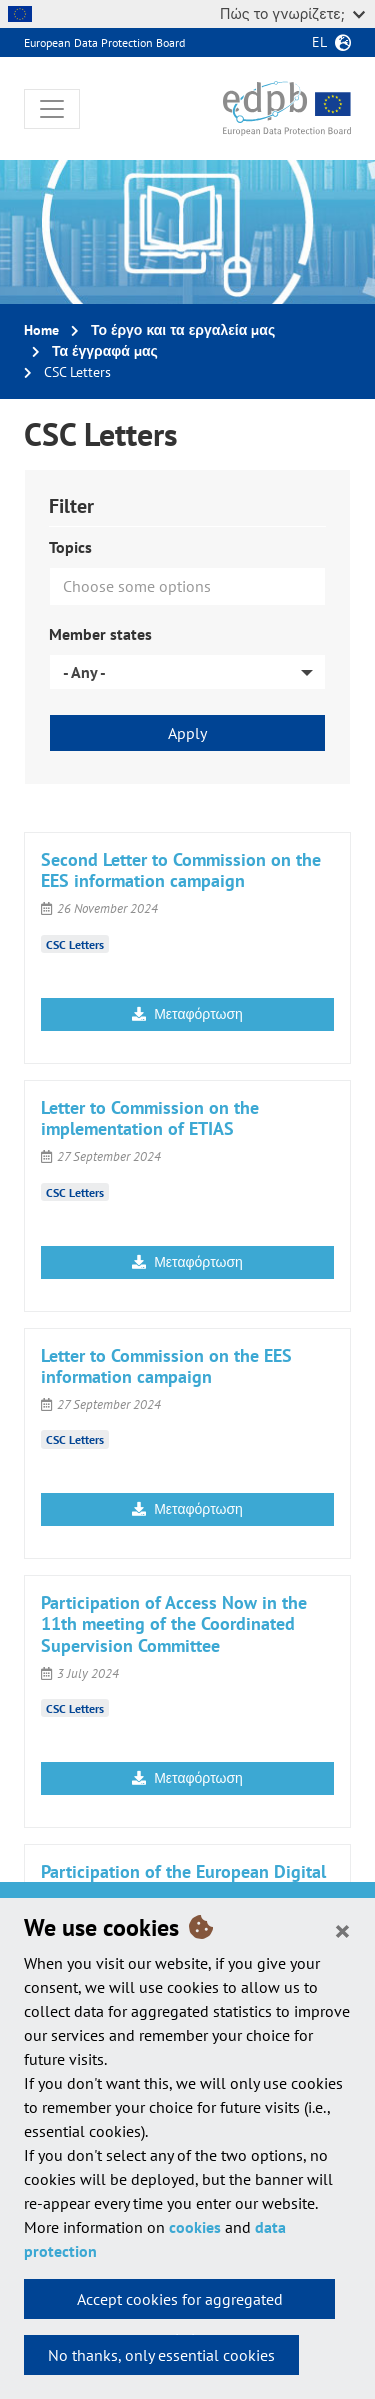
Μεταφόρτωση (187, 1014)
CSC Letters (75, 943)
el (319, 42)
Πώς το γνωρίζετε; (292, 13)
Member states (100, 634)
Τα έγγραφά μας (105, 351)
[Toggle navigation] (52, 109)
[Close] (342, 1930)
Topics (70, 547)
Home (41, 330)
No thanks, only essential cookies (161, 2355)
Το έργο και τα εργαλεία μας (183, 330)
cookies (195, 2227)
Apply (187, 733)
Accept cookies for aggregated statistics (180, 2304)
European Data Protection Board (104, 42)
